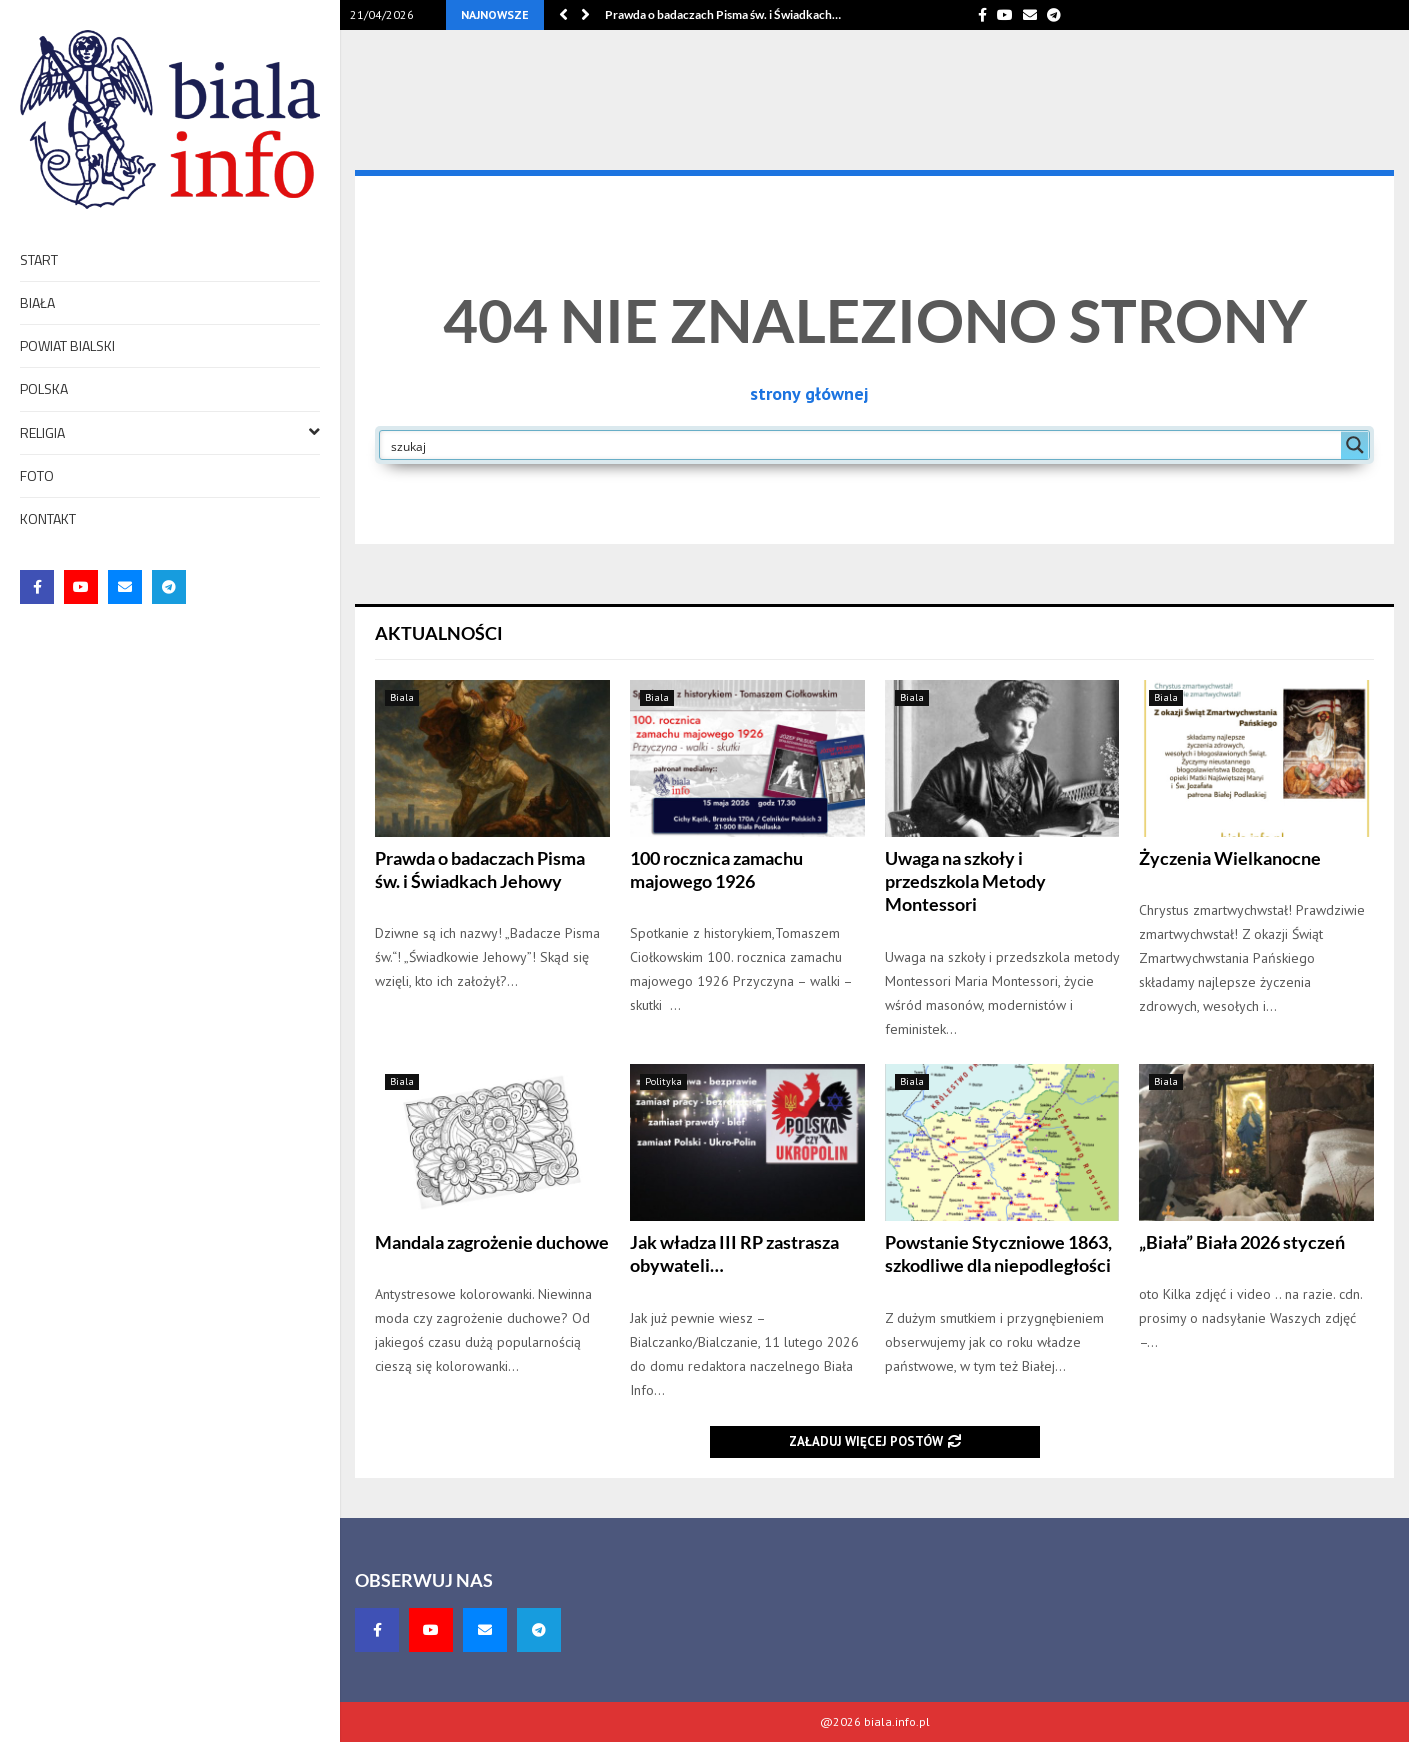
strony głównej (809, 393)
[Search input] (861, 445)
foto (37, 475)
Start (39, 259)
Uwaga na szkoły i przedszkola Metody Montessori (965, 881)
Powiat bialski (67, 345)
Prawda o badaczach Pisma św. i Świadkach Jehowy (480, 869)
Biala (402, 697)
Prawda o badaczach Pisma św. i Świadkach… (723, 14)
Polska (44, 388)
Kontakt (48, 518)
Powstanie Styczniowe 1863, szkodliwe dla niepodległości (998, 1253)
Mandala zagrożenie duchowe (492, 1242)
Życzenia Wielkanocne (1230, 858)
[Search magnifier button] (1355, 445)
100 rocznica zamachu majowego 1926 (716, 869)
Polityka (663, 1081)
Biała (37, 302)
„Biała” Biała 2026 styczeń (1242, 1242)
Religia (170, 431)
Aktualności (439, 633)
